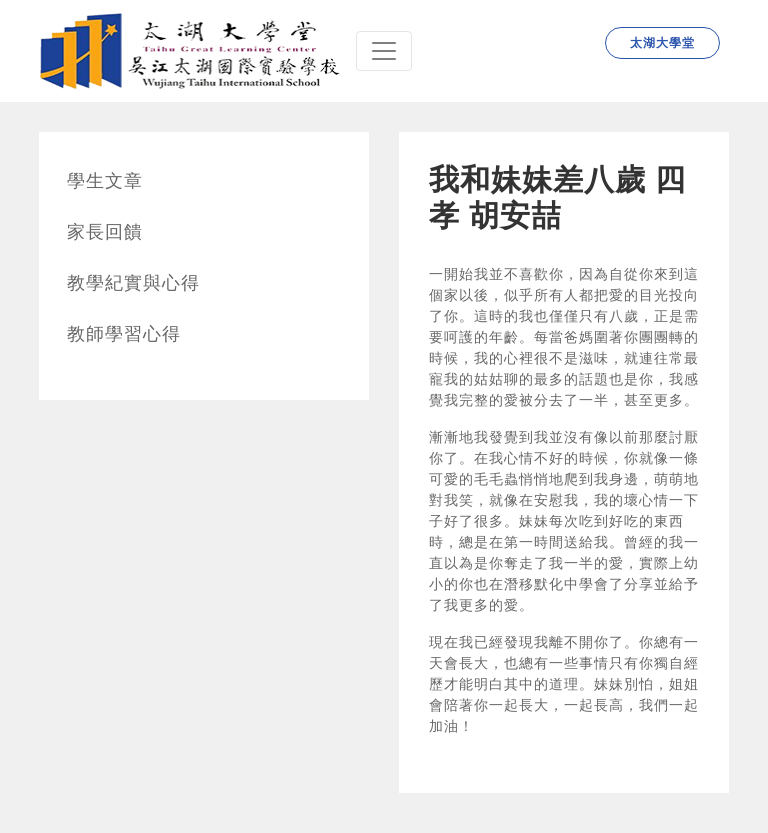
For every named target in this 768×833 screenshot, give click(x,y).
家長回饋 (105, 232)
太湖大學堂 (662, 43)
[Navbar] (384, 51)
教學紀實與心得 (133, 283)
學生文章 (105, 181)
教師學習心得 (124, 334)
